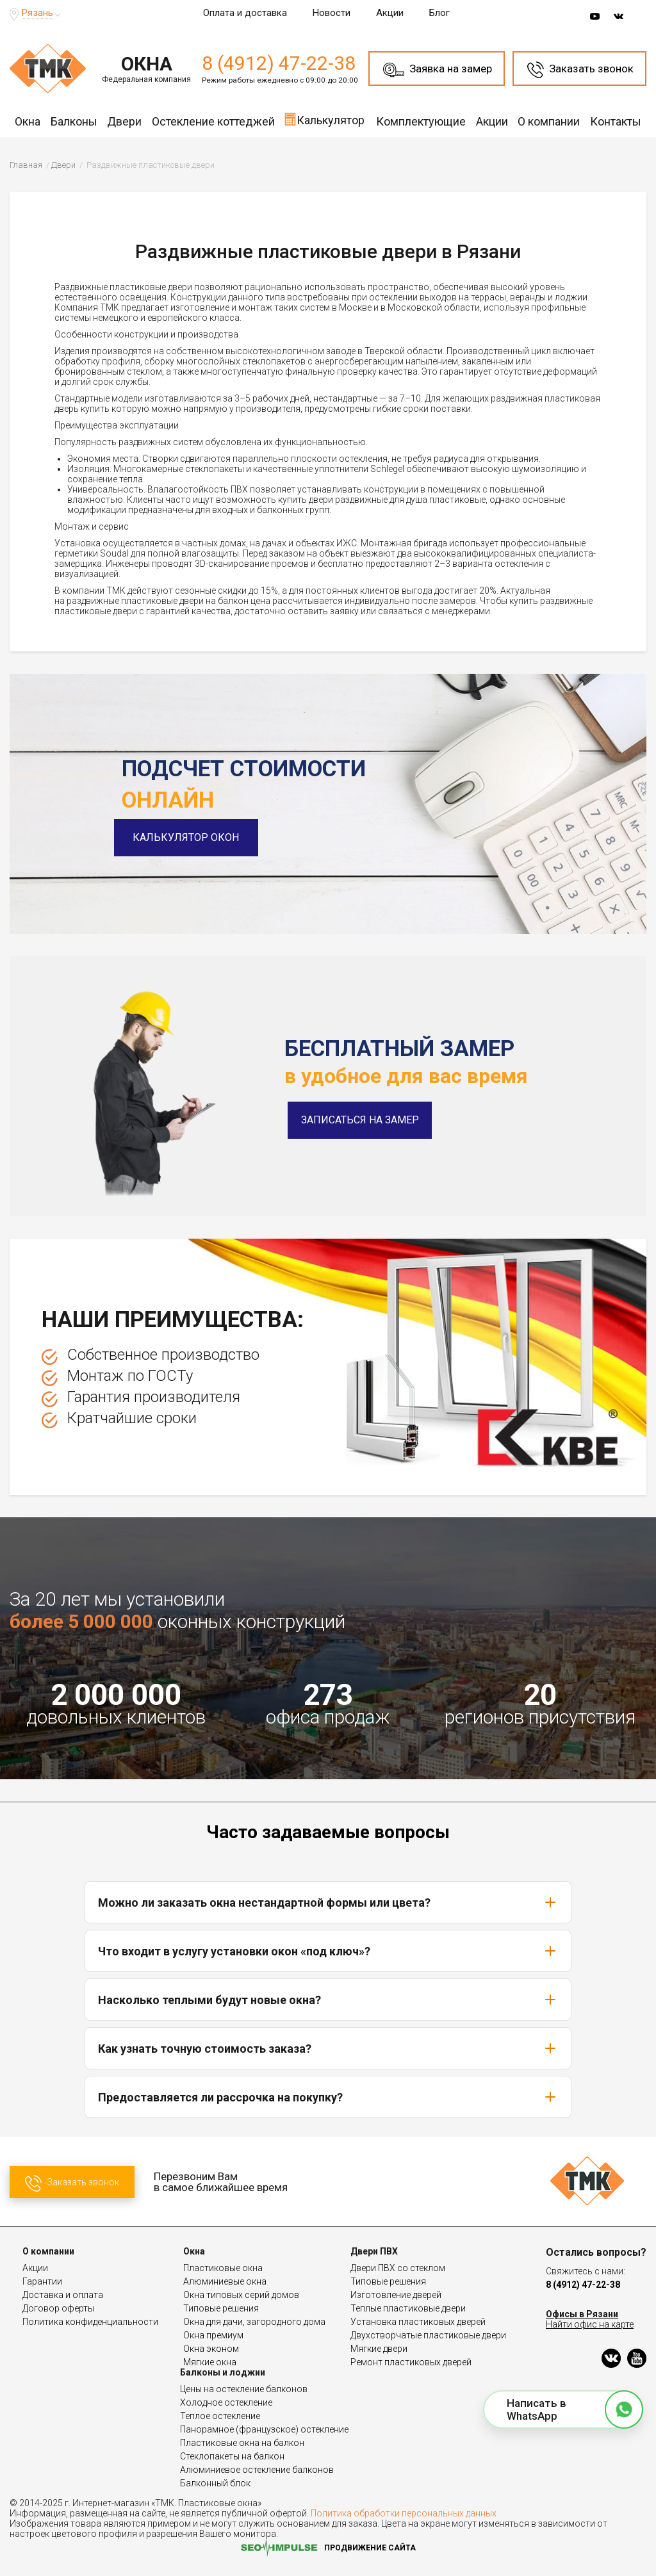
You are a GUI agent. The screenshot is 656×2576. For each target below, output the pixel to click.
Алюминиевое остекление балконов (257, 2470)
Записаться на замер (360, 1120)
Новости (331, 13)
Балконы (74, 121)
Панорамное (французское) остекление (264, 2429)
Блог (439, 13)
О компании (549, 121)
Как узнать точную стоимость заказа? (328, 2048)
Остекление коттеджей (213, 121)
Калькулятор (324, 119)
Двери (124, 121)
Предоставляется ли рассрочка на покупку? (328, 2097)
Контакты (615, 121)
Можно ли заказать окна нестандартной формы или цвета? (328, 1902)
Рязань (37, 13)
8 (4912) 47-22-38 (279, 63)
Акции (390, 13)
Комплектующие (421, 121)
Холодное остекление (226, 2402)
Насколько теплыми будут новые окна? (328, 1999)
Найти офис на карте (590, 2324)
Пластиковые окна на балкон (242, 2443)
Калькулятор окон (194, 837)
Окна (27, 121)
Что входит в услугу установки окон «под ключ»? (328, 1951)
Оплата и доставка (245, 13)
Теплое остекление (220, 2416)
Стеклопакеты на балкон (232, 2456)
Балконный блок (215, 2483)
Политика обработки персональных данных (403, 2513)
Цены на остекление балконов (244, 2389)
